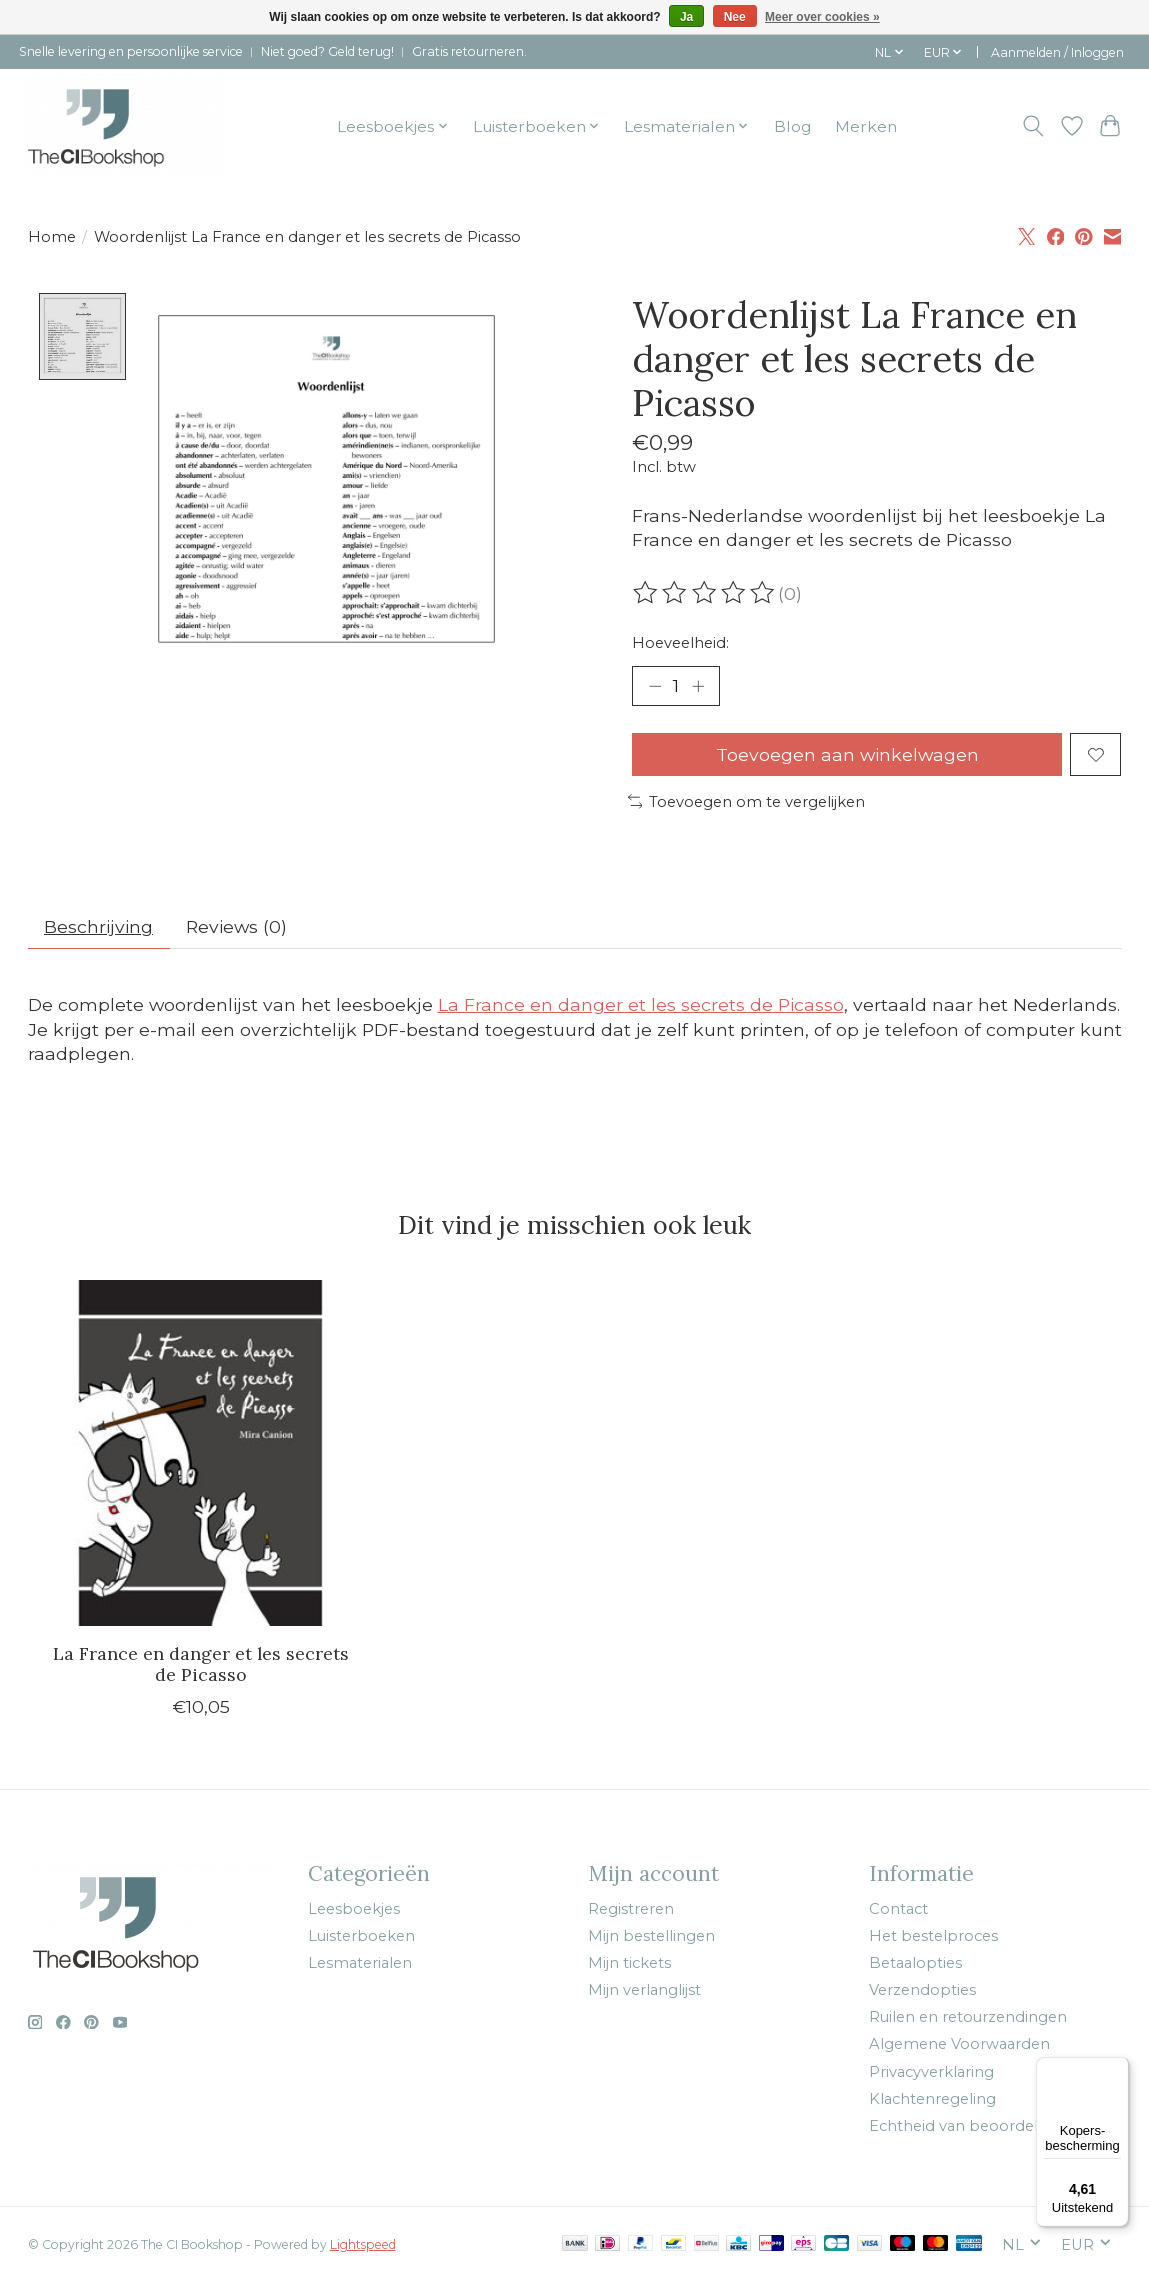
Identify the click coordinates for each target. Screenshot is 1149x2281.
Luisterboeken (361, 1936)
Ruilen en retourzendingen (968, 2017)
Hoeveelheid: (680, 643)
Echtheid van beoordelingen (974, 2126)
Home (52, 237)
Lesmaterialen (360, 1963)
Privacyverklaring (931, 2072)
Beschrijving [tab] (98, 926)
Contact (898, 1909)
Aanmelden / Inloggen (1057, 52)
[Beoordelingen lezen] (705, 593)
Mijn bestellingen (651, 1936)
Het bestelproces (933, 1936)
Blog (792, 126)
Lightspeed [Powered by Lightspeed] (363, 2244)
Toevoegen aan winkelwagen (847, 754)
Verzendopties (922, 1990)
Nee (735, 17)
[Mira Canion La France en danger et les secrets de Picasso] (201, 1453)
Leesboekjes (354, 1909)
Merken (866, 126)
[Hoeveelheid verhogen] (698, 686)
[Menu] (1117, 2069)
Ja (686, 17)
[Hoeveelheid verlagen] (654, 686)
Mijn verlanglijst (644, 1990)
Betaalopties (915, 1963)
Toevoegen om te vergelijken (747, 802)
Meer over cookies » (822, 17)
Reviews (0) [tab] (236, 926)
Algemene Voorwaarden (959, 2044)
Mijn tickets (629, 1963)
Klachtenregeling (932, 2099)
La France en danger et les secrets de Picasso (641, 1004)
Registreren (631, 1909)
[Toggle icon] (1032, 126)
